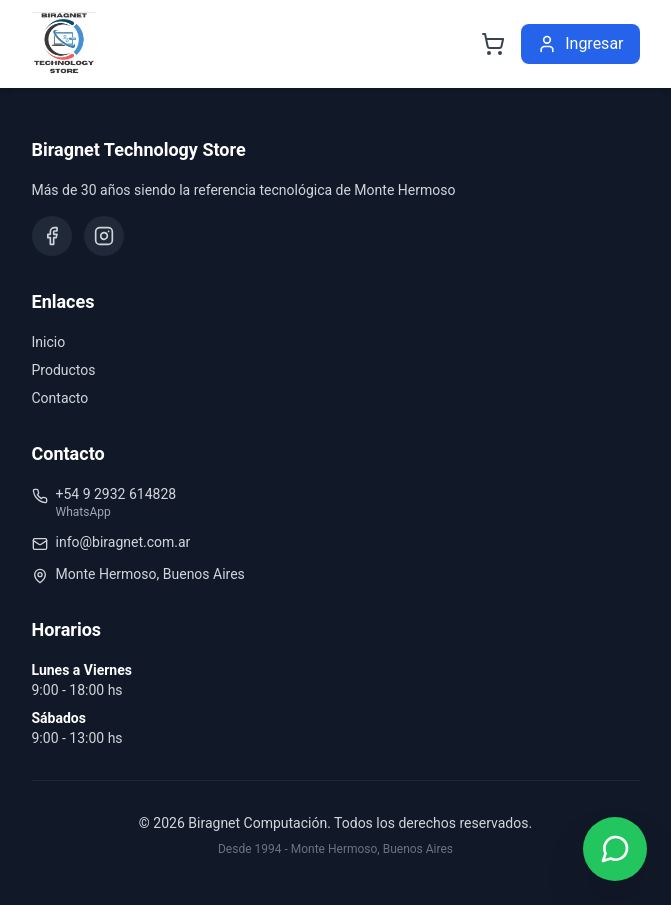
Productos (64, 370)
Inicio (49, 342)
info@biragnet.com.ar (123, 542)
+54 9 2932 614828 (116, 494)
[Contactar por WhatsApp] (615, 849)
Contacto (60, 398)
